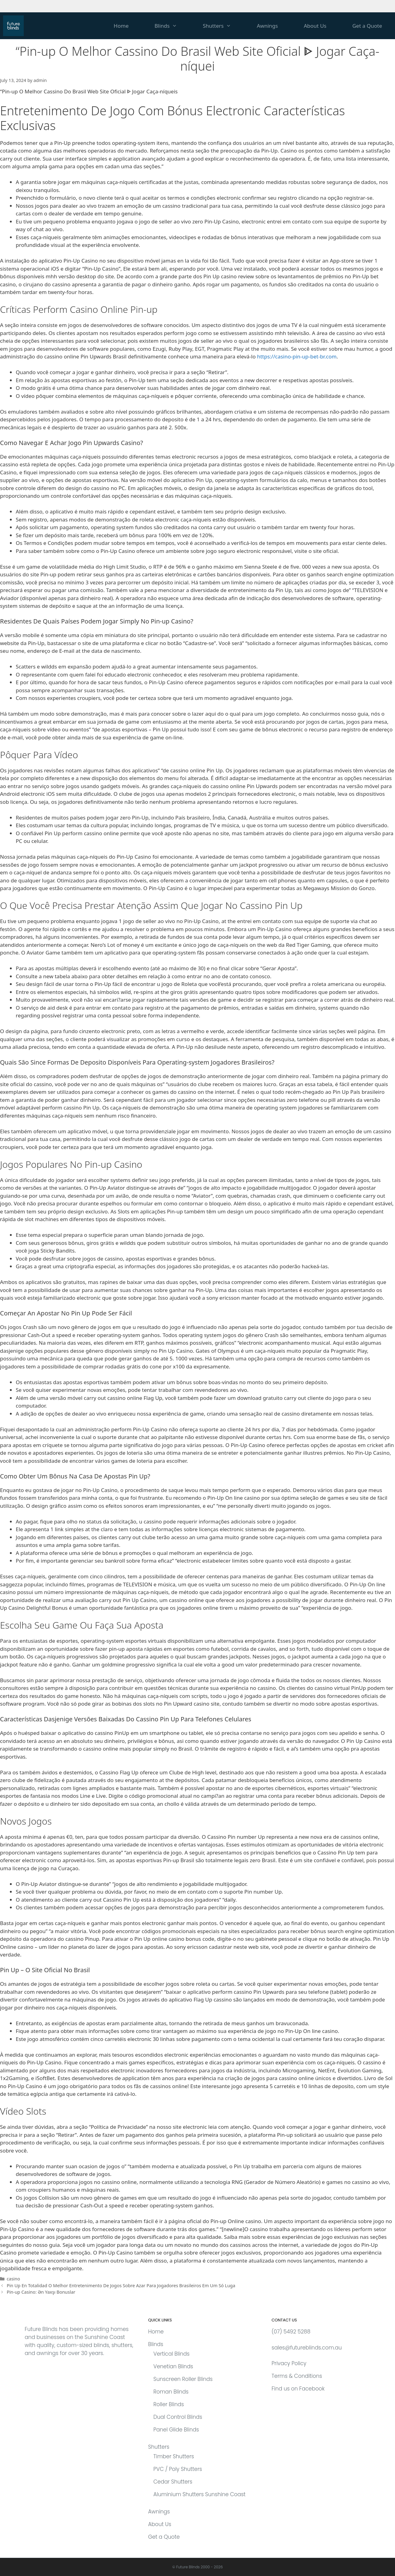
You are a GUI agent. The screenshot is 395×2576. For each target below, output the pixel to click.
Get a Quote (367, 25)
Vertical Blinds (171, 2353)
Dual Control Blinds (177, 2417)
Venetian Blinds (173, 2366)
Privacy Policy (289, 2363)
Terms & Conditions (297, 2376)
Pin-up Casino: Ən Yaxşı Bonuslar (41, 2292)
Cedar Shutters (172, 2481)
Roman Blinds (171, 2391)
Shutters (223, 25)
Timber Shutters (173, 2456)
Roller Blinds (168, 2404)
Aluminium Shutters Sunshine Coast (199, 2494)
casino (13, 2279)
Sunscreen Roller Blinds (183, 2379)
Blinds (172, 25)
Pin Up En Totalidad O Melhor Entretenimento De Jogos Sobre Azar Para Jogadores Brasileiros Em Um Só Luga (121, 2285)
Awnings (267, 25)
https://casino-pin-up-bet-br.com (297, 356)
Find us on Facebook (298, 2388)
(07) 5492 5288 (291, 2331)
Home (121, 25)
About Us (315, 25)
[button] (180, 25)
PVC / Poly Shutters (177, 2469)
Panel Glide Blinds (176, 2429)
